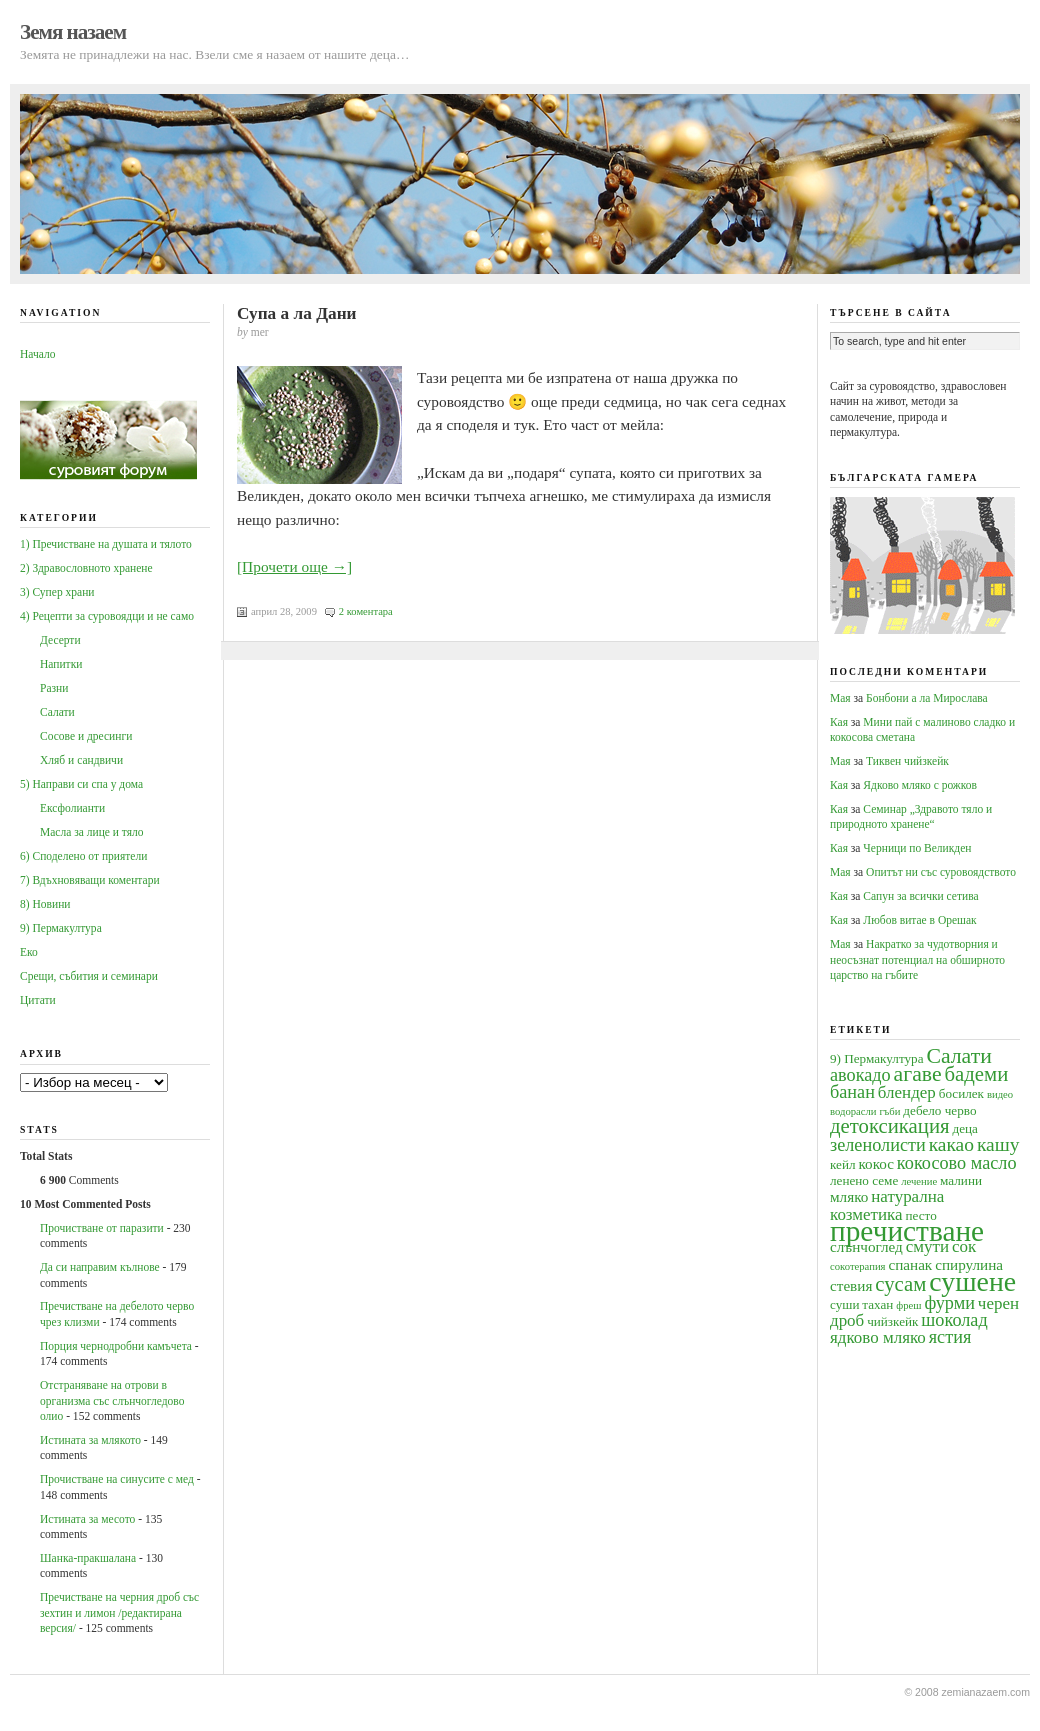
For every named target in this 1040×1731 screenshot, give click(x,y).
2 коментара (366, 611)
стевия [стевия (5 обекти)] (851, 1285)
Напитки (61, 664)
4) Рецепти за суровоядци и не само (107, 616)
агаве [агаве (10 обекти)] (918, 1074)
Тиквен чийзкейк (907, 761)
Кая (839, 722)
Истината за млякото (90, 1440)
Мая (840, 698)
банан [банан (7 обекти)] (852, 1092)
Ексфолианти (72, 808)
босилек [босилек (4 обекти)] (961, 1093)
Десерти (60, 640)
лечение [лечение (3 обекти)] (919, 1181)
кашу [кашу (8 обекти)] (998, 1144)
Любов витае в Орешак (919, 920)
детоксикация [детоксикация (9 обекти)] (890, 1126)
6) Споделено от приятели (83, 856)
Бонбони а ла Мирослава (927, 698)
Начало (37, 354)
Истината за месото (87, 1519)
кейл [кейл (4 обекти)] (843, 1164)
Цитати (38, 1000)
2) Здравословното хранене (86, 568)
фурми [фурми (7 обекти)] (949, 1303)
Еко (29, 952)
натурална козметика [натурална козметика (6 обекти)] (887, 1205)
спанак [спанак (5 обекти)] (910, 1264)
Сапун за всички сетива (920, 896)
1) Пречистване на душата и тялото (106, 544)
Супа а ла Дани (297, 313)
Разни (54, 688)
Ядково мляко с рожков (920, 785)
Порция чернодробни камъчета (116, 1346)
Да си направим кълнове (100, 1267)
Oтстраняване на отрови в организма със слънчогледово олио (112, 1400)
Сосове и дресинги (86, 736)
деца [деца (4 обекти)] (964, 1128)
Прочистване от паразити (102, 1228)
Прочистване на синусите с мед (117, 1479)
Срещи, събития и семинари (89, 976)
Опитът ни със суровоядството (941, 872)
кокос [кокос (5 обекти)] (876, 1163)
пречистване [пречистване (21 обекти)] (907, 1231)
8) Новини (45, 904)
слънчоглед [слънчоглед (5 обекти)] (866, 1246)
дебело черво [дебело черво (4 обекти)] (939, 1110)
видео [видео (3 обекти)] (1000, 1094)
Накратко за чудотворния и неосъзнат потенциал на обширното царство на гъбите (917, 959)
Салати (57, 712)
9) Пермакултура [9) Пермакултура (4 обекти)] (877, 1058)
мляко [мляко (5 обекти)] (849, 1196)
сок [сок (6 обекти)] (964, 1246)
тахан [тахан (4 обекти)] (877, 1304)
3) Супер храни (57, 592)
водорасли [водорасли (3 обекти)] (853, 1111)
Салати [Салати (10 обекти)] (958, 1056)
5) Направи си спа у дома (81, 784)
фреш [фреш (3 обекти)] (908, 1305)
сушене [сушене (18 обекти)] (972, 1281)
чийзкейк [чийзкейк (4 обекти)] (892, 1321)
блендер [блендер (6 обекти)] (907, 1092)
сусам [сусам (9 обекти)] (900, 1284)
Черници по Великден (917, 848)
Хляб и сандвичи (81, 760)
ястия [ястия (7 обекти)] (950, 1337)
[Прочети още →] (294, 566)
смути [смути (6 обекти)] (927, 1246)
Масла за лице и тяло (92, 832)
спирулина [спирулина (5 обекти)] (969, 1264)
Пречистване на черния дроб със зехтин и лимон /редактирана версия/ (119, 1612)
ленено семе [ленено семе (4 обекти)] (864, 1180)
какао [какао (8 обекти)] (951, 1144)
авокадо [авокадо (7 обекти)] (860, 1075)
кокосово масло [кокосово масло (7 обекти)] (957, 1163)
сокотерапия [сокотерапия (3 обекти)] (858, 1266)
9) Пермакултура (61, 928)
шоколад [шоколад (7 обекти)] (954, 1320)
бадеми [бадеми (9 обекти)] (977, 1074)
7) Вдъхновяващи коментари (90, 880)
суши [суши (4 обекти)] (844, 1304)
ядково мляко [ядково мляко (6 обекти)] (878, 1337)
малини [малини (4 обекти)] (961, 1180)
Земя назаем (73, 32)
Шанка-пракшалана (88, 1558)
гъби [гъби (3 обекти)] (889, 1111)
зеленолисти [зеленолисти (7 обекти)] (878, 1145)
